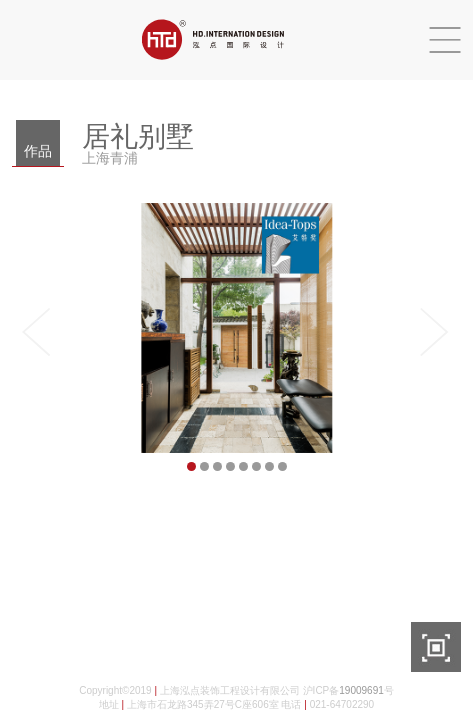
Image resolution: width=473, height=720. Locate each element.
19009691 (361, 690)
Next (431, 332)
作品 (38, 151)
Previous (42, 332)
